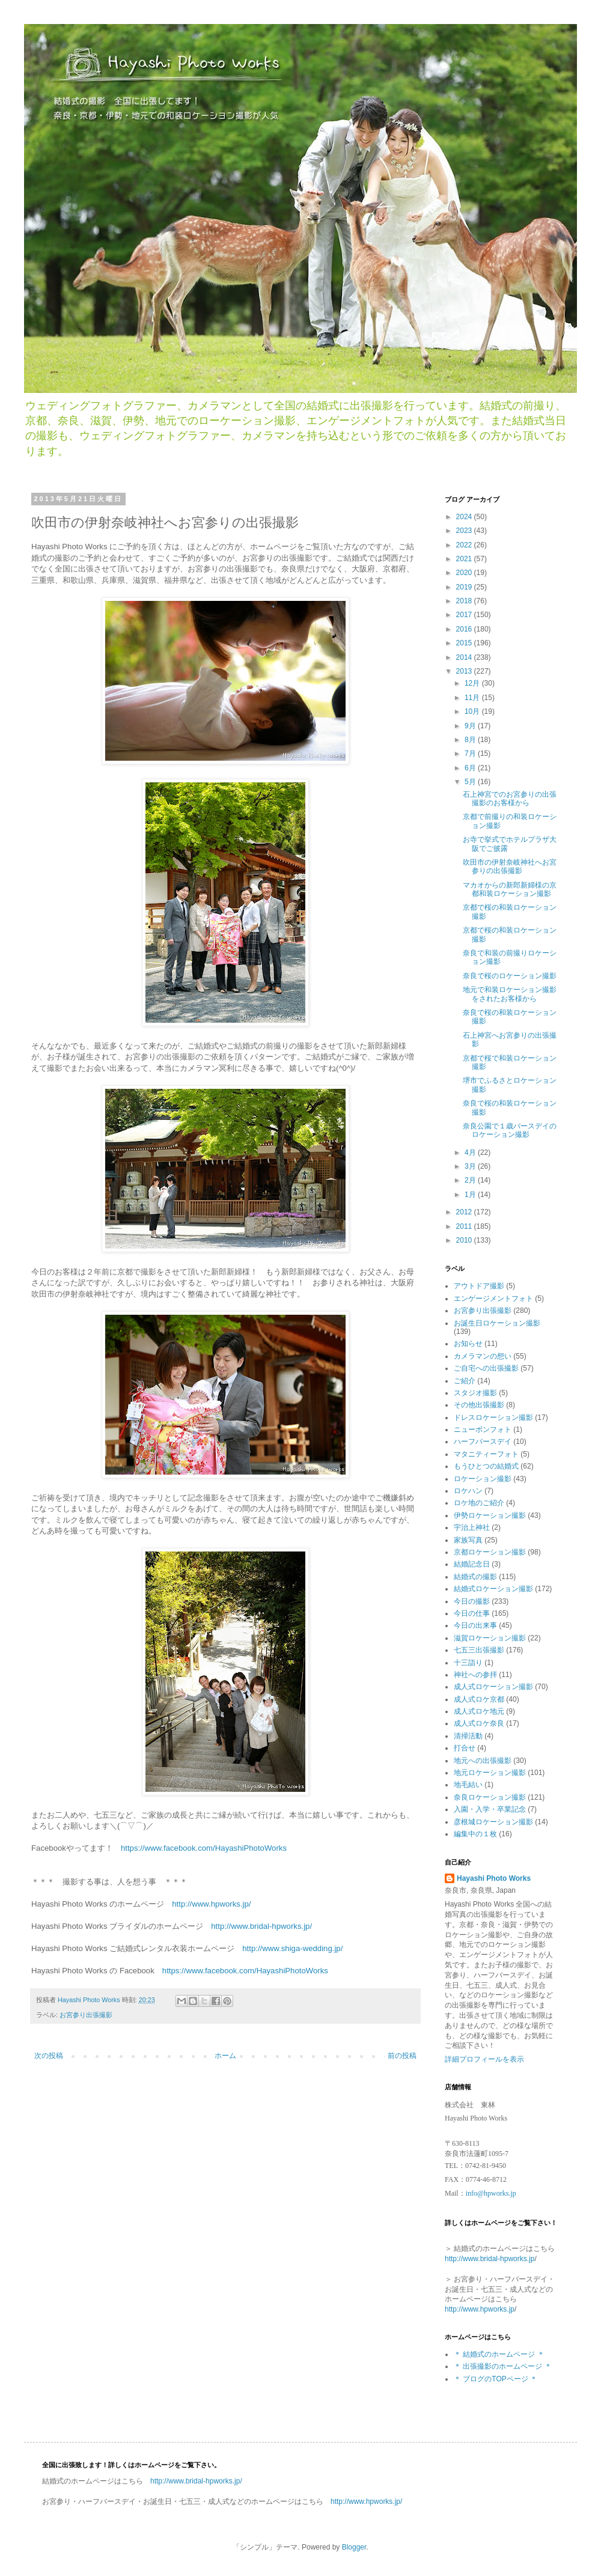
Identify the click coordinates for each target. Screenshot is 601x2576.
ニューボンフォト (482, 1429)
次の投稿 (48, 2055)
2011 (465, 1226)
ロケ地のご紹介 (479, 1503)
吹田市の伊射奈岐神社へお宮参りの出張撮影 (510, 866)
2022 (465, 545)
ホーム (225, 2055)
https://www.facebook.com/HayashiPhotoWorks (204, 1848)
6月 (471, 768)
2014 (465, 657)
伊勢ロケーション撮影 (490, 1515)
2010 (465, 1240)
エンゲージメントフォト (493, 1298)
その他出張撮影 (479, 1405)
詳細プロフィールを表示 (484, 2059)
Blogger (354, 2547)
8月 (471, 739)
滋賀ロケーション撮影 (490, 1638)
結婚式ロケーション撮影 (493, 1589)
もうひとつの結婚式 (486, 1466)
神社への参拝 (475, 1674)
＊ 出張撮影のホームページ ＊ (503, 2366)
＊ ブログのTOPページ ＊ (495, 2379)
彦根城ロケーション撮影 (493, 1822)
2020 (465, 572)
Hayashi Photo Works (494, 1878)
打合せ (464, 1748)
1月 (471, 1194)
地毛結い (468, 1784)
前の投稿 (402, 2055)
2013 (465, 671)
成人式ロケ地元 (479, 1711)
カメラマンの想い (482, 1356)
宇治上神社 (472, 1527)
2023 (465, 530)
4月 (471, 1152)
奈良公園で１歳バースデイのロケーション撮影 (510, 1130)
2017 (465, 615)
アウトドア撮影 (479, 1286)
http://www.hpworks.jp (479, 2309)
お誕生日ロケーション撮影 (497, 1323)
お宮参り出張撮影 (85, 2014)
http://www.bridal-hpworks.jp (489, 2259)
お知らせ (468, 1343)
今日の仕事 (472, 1613)
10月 (473, 711)
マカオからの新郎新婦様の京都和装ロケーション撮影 (510, 889)
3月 (471, 1166)
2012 (465, 1212)
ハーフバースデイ (482, 1441)
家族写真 (468, 1540)
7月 (471, 753)
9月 (471, 726)
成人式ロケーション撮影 (493, 1686)
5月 (471, 782)
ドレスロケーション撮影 (493, 1417)
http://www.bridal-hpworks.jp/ (261, 1926)
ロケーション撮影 (482, 1479)
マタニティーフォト (486, 1454)
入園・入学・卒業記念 (490, 1809)
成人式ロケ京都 (479, 1699)
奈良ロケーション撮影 (490, 1797)
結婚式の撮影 (475, 1577)
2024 (465, 517)
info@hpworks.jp (491, 2193)
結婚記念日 (472, 1564)
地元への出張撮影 (482, 1760)
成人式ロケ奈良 (479, 1723)
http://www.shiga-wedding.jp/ (292, 1948)
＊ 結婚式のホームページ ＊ (499, 2354)
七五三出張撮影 (479, 1650)
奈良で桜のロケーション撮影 (510, 976)
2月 (471, 1180)
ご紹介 (464, 1381)
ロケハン (468, 1491)
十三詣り (468, 1662)
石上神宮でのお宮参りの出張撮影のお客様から (510, 798)
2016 (465, 629)
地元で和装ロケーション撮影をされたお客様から (510, 993)
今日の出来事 (475, 1625)
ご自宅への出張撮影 (486, 1368)
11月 (473, 697)
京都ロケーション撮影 (490, 1552)
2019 (465, 587)
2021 (465, 559)
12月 (473, 683)
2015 (465, 643)
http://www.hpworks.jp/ (211, 1903)
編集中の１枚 (475, 1834)
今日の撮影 (472, 1601)
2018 (465, 601)
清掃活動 (468, 1736)
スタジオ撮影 (475, 1393)
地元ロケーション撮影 (490, 1772)
